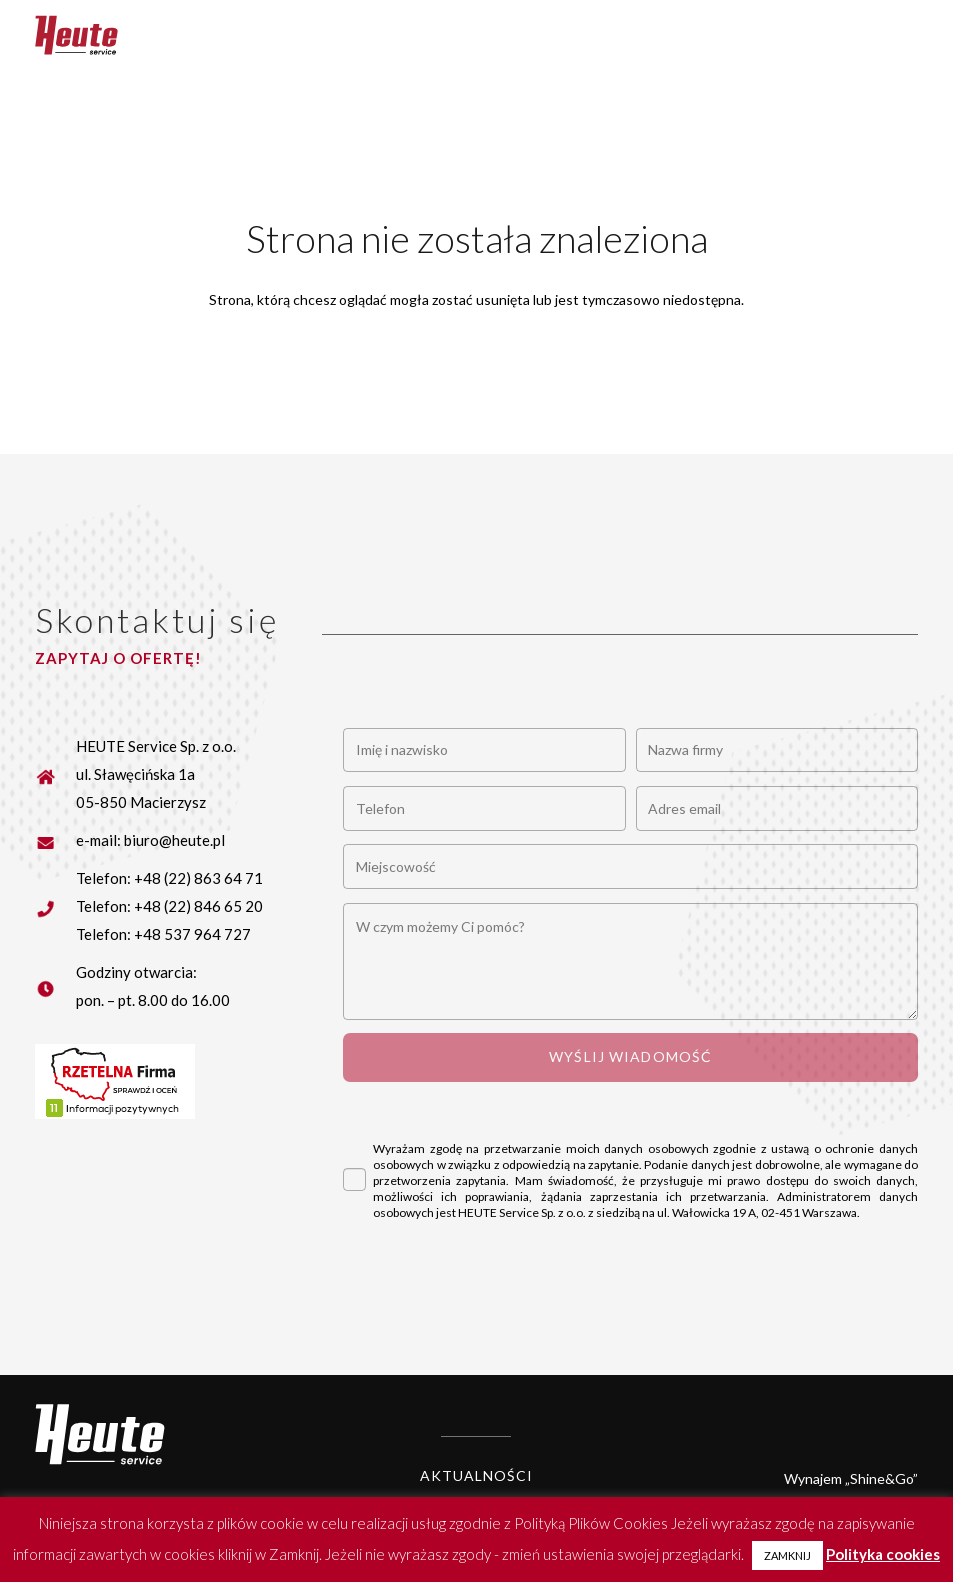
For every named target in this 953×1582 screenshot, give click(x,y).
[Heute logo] (76, 35)
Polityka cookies (883, 1554)
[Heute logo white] (100, 1434)
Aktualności (476, 1475)
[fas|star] (55, 840)
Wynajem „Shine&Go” (851, 1478)
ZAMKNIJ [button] (787, 1555)
